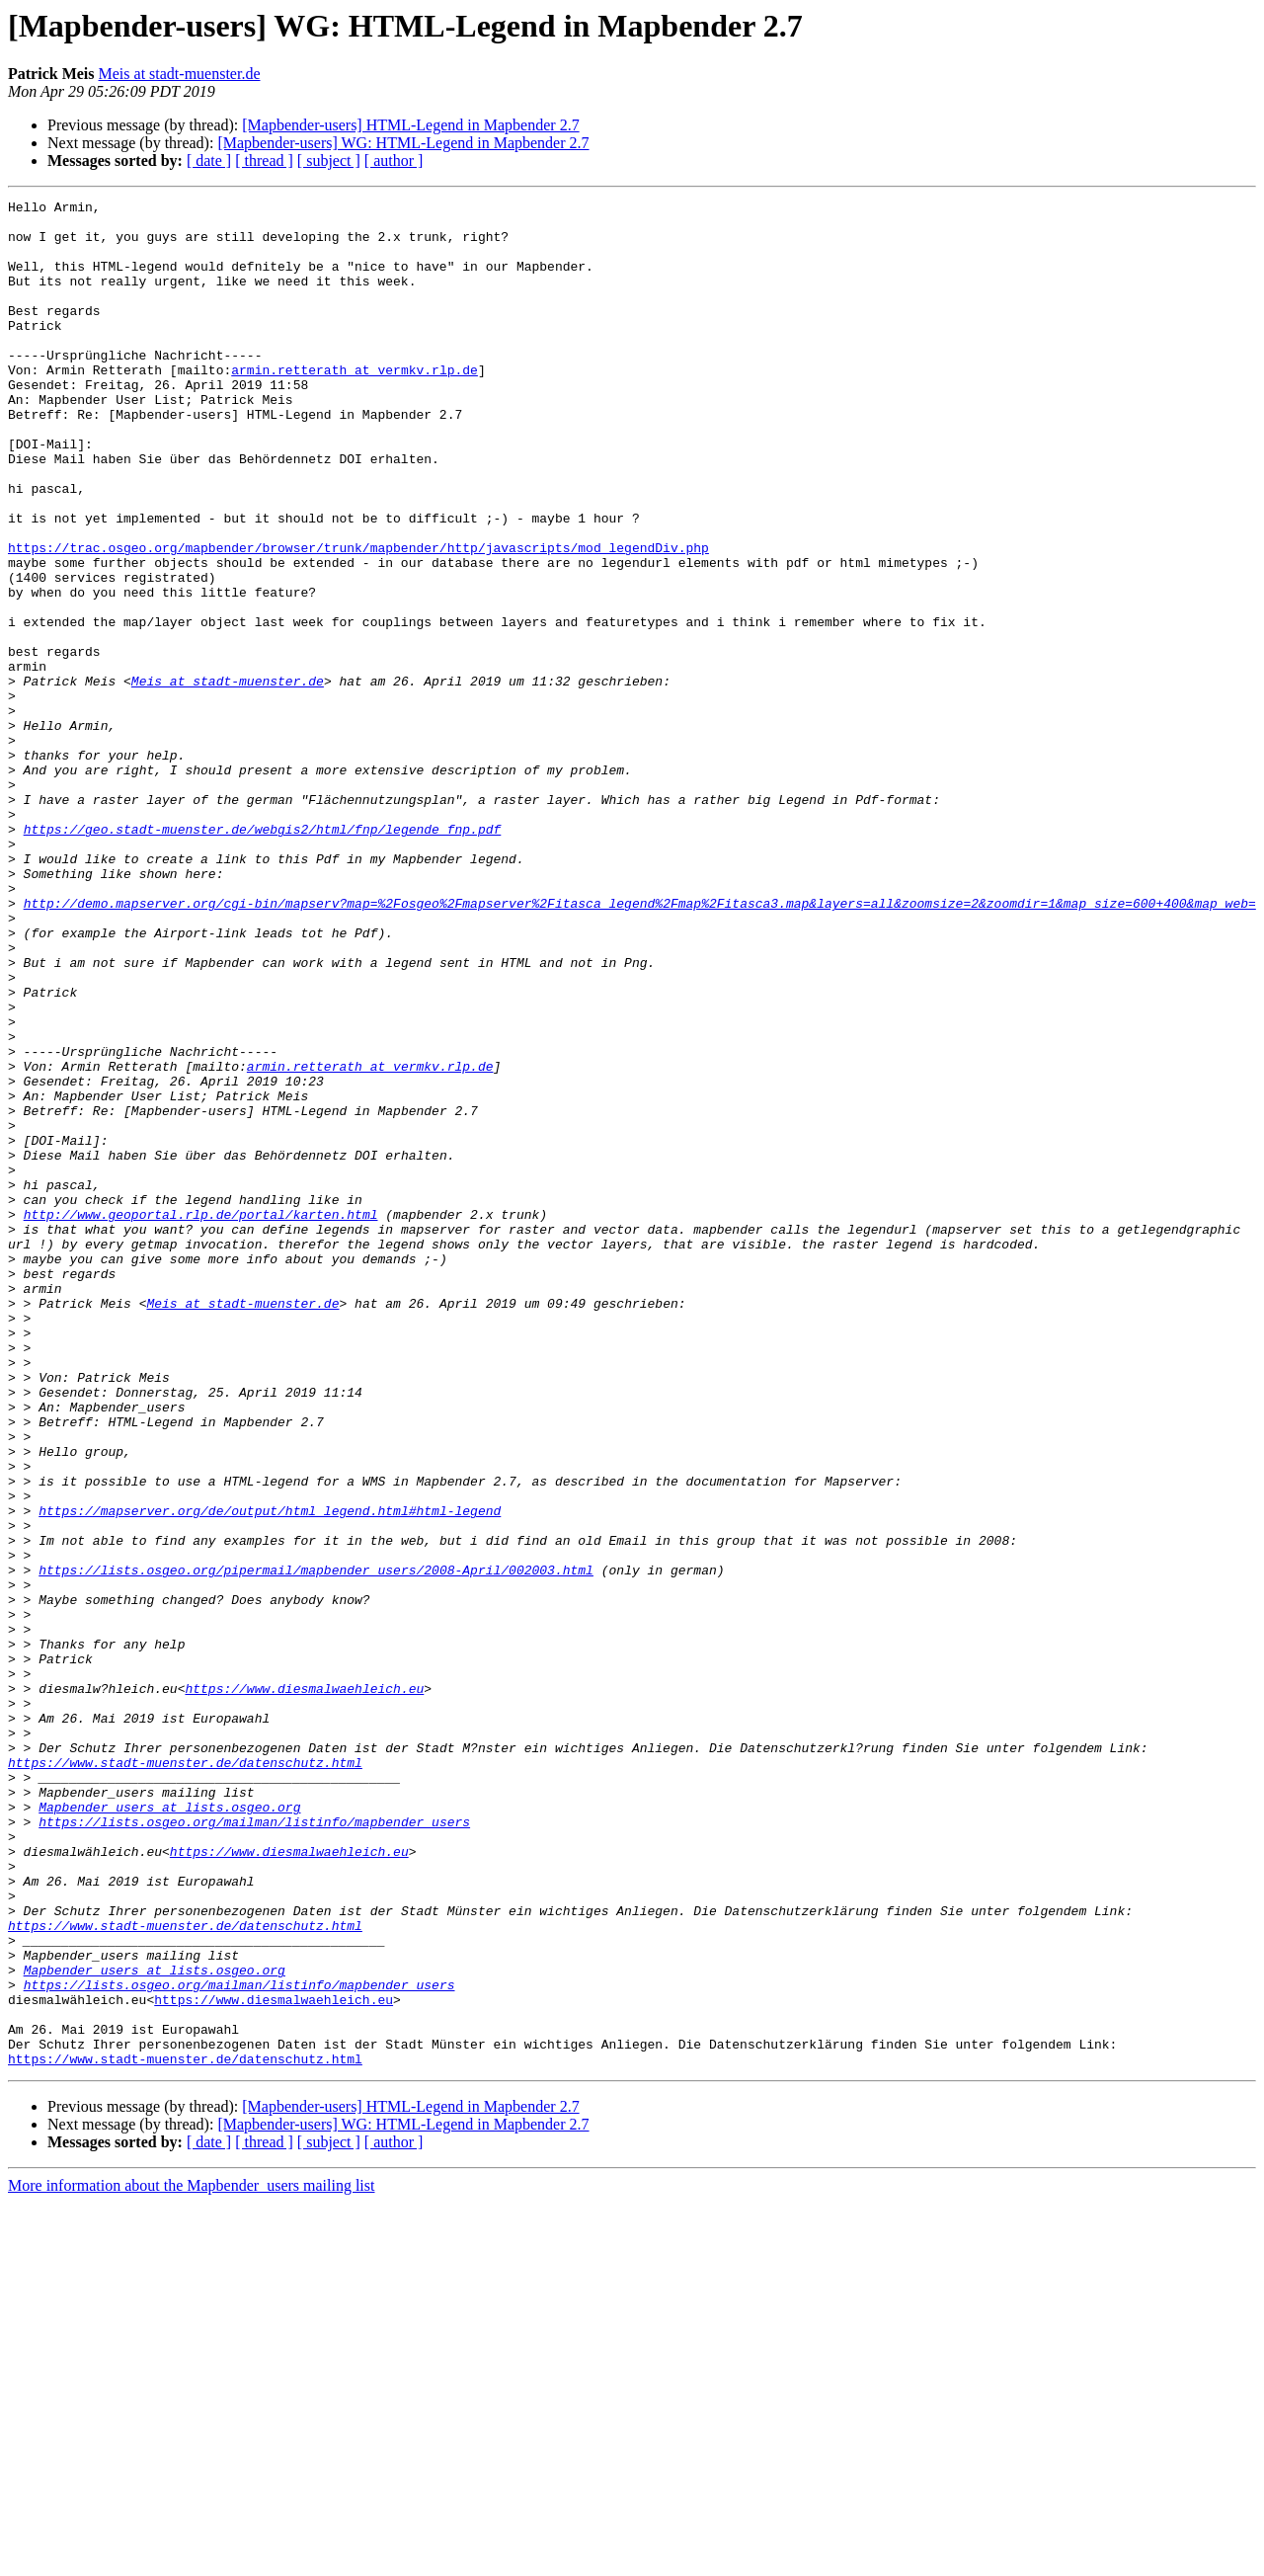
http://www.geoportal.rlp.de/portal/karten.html (201, 1418)
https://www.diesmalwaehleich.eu (304, 1987)
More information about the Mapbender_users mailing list (191, 2558)
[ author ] (394, 160)
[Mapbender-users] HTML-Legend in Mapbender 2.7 (410, 125)
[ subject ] (328, 160)
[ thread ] (264, 160)
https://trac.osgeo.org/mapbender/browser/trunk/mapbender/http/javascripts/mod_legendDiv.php (358, 618)
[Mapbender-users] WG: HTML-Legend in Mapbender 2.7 (403, 142)
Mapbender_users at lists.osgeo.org (169, 2129)
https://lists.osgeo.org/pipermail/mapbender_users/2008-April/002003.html (316, 1845)
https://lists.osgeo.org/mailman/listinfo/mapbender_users (254, 2147)
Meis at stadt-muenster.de (180, 73)
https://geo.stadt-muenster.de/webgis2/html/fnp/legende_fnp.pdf (263, 956)
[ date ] (209, 160)
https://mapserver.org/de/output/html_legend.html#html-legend (270, 1774)
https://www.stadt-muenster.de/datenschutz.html (185, 2076)
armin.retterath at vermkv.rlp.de (354, 405)
